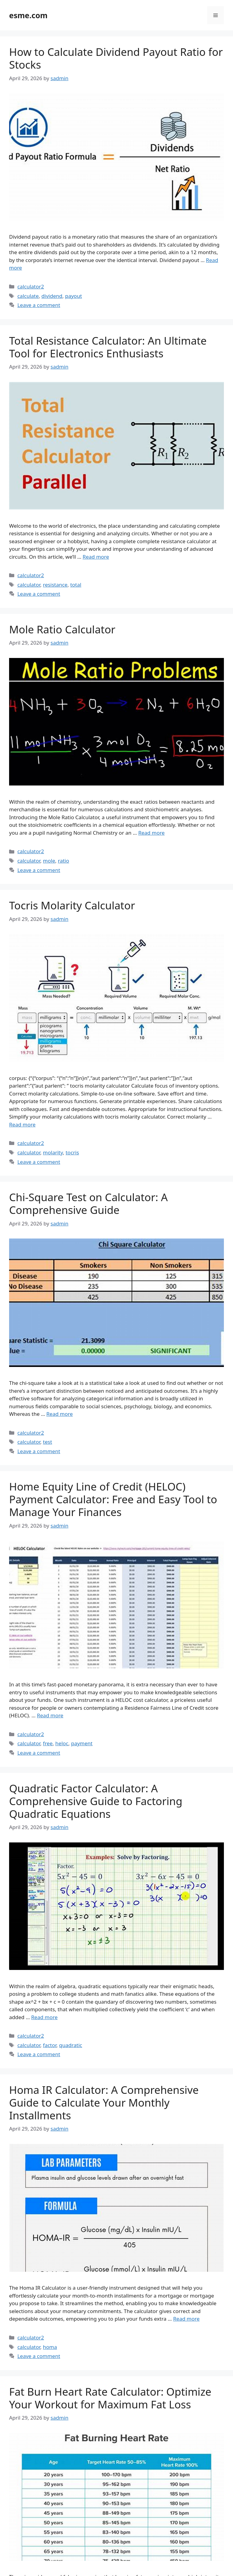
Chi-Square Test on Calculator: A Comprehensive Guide (88, 1203)
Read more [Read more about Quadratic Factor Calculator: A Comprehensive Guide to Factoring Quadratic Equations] (44, 2017)
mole (49, 860)
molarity (53, 1152)
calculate (28, 295)
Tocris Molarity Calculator (72, 905)
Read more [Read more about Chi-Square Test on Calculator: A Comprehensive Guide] (59, 1413)
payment (82, 1743)
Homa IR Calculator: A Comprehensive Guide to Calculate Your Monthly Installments (104, 2102)
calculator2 (30, 286)
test (47, 1441)
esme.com (28, 15)
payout (73, 295)
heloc (61, 1743)
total (75, 584)
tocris (72, 1152)
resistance (55, 584)
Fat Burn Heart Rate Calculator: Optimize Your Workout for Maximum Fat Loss (110, 2397)
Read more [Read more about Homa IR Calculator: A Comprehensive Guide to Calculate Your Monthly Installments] (186, 2318)
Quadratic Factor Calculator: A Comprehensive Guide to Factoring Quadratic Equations (95, 1801)
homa (50, 2346)
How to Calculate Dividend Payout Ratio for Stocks (116, 58)
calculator (28, 584)
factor (49, 2045)
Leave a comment (38, 305)
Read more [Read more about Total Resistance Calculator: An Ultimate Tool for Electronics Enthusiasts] (96, 556)
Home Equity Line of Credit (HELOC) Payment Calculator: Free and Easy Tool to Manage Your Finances (113, 1499)
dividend (52, 295)
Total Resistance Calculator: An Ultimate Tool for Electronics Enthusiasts (108, 346)
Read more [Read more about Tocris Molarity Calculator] (22, 1124)
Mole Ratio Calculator (62, 629)
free (48, 1743)
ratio (63, 860)
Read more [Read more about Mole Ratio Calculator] (151, 832)
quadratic (70, 2045)
